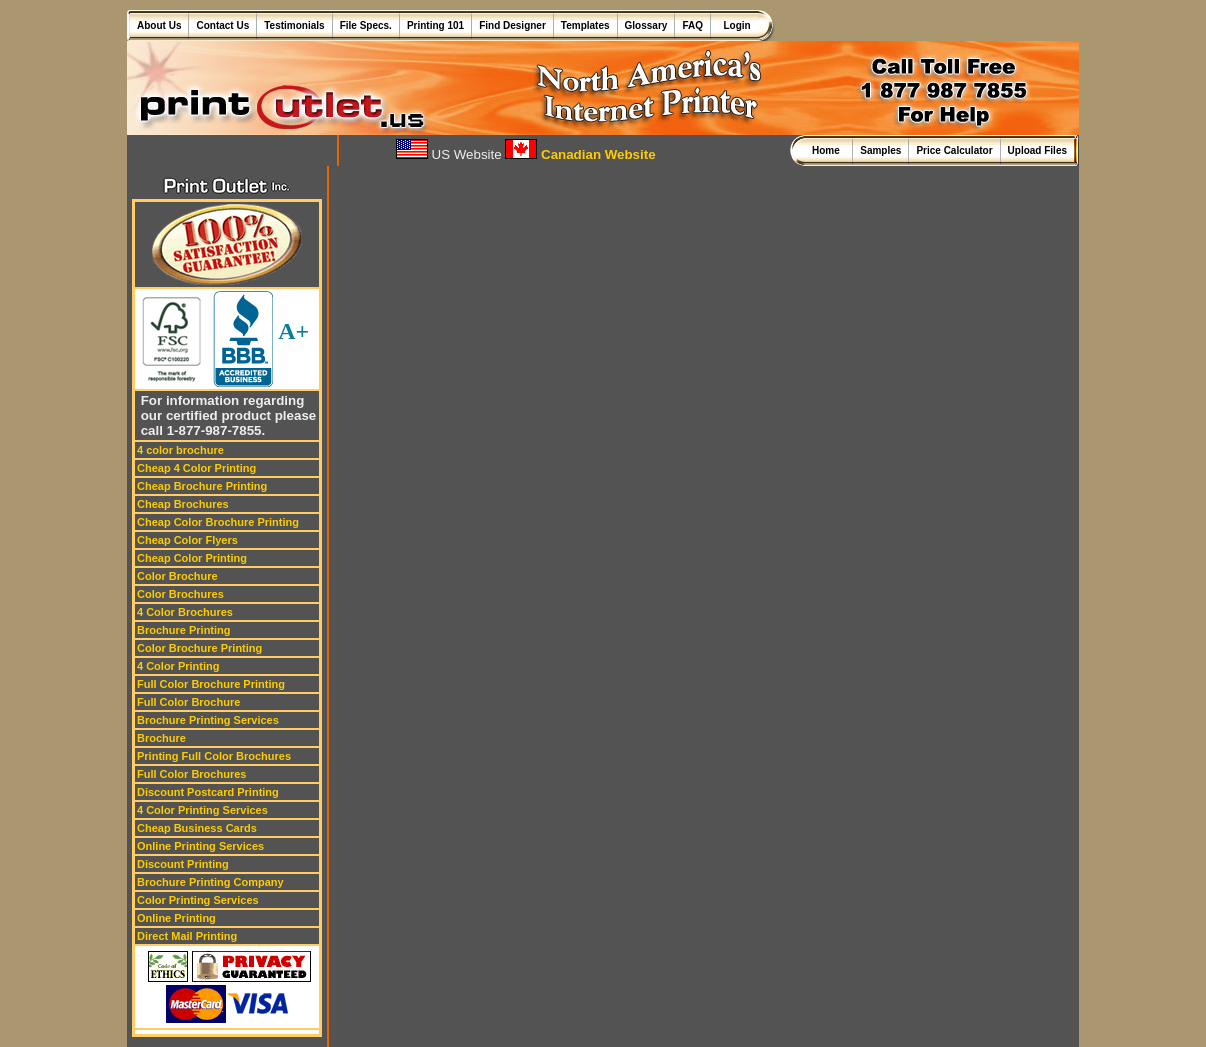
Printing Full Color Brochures (214, 756)
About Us (159, 25)
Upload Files (1037, 150)
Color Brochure (177, 576)
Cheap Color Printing (192, 558)
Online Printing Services (200, 846)
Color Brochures (180, 594)
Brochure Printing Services (208, 720)
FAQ (692, 25)
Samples (880, 150)
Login (734, 25)
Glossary (646, 25)
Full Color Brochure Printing (211, 684)
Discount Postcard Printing (208, 792)
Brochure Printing (184, 630)
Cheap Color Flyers (187, 540)
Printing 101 (435, 25)
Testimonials (294, 25)
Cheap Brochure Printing (202, 486)
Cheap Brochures (183, 504)
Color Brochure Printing (199, 648)
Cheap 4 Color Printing (196, 468)
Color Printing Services (198, 900)
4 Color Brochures (185, 612)
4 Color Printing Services (202, 810)
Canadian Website (580, 154)
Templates (585, 25)
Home (828, 150)
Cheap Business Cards (197, 828)
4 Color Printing (178, 666)
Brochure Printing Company (210, 882)
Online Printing (176, 918)
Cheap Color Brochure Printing (218, 522)
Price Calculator (954, 150)
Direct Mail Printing (187, 936)
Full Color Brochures (191, 774)
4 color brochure (180, 450)
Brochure (161, 738)
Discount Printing (183, 864)
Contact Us (222, 25)
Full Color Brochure (188, 702)
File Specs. (366, 25)
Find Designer (512, 25)
